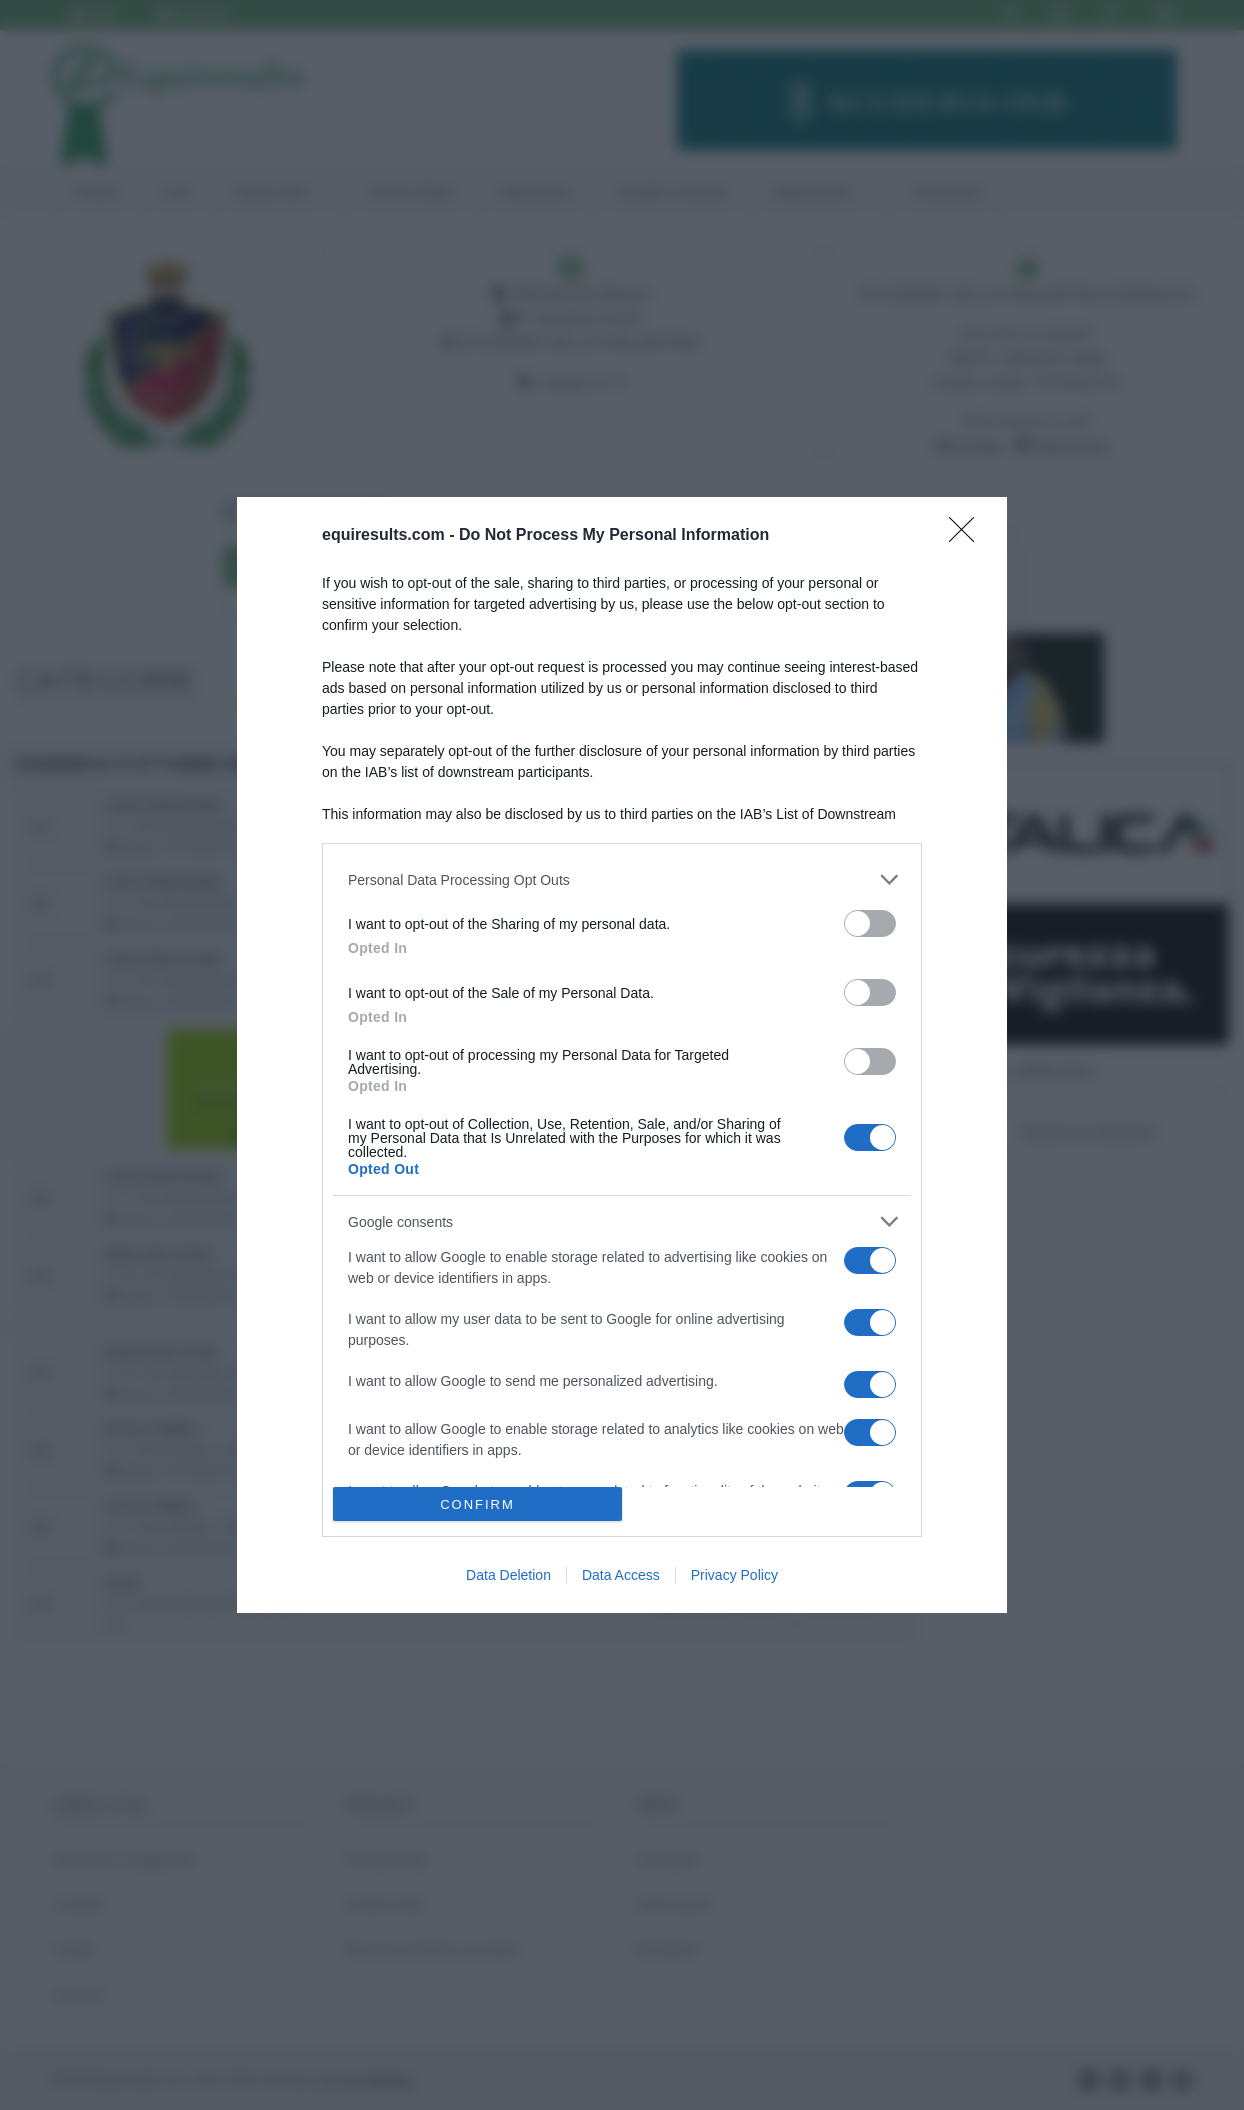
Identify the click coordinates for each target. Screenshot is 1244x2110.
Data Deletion (508, 1575)
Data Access (621, 1575)
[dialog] (622, 1055)
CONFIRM (477, 1504)
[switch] (870, 923)
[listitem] (622, 879)
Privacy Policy (734, 1575)
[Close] (968, 536)
